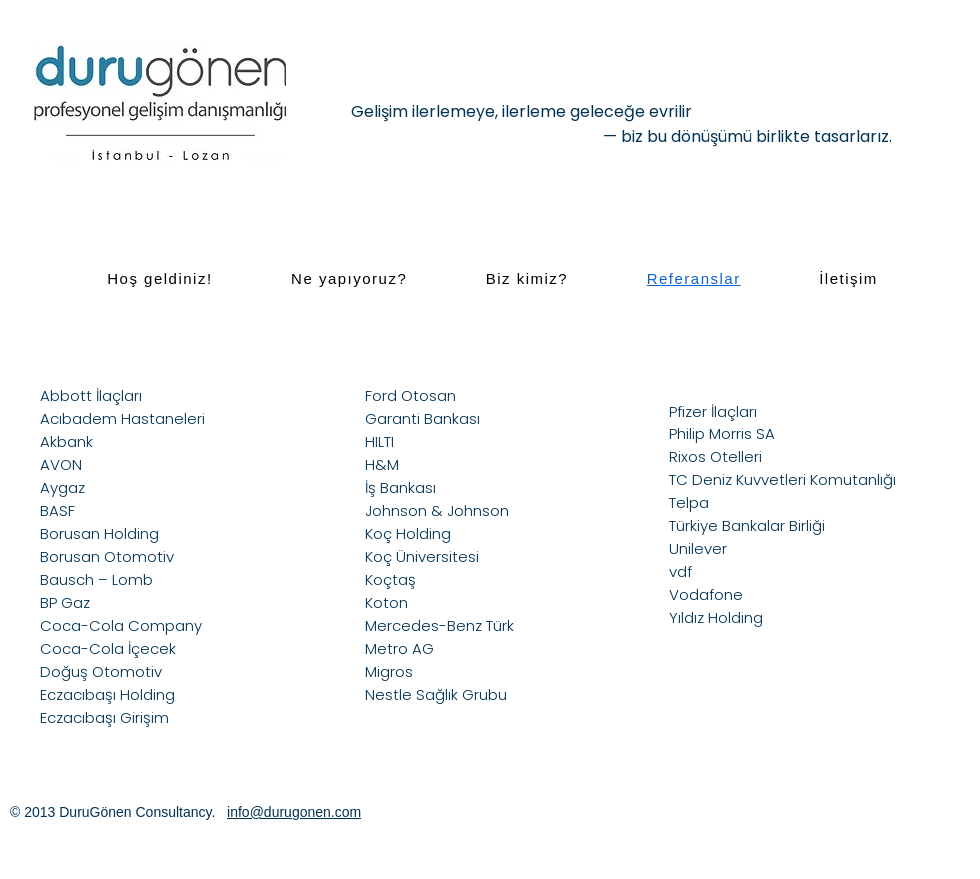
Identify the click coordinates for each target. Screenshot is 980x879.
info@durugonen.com (294, 812)
